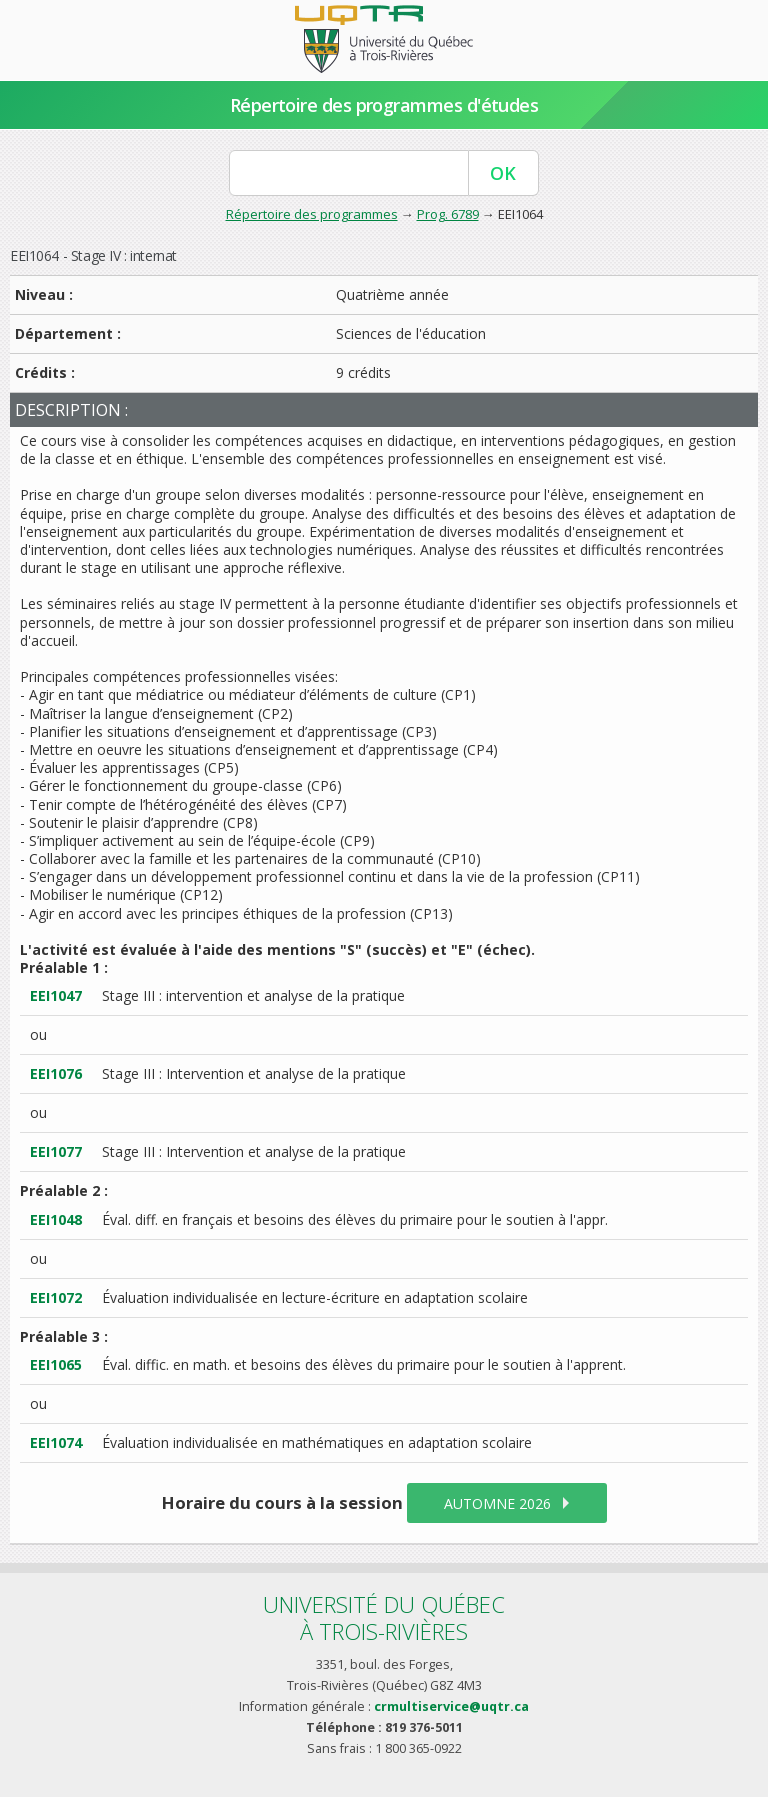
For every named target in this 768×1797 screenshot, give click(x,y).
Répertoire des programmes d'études (384, 105)
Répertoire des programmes (312, 214)
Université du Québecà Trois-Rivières (384, 1617)
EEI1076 (56, 1073)
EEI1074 (56, 1442)
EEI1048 (56, 1219)
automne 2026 (497, 1503)
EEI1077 (56, 1151)
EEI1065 (56, 1364)
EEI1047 (56, 995)
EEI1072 (56, 1297)
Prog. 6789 (448, 214)
